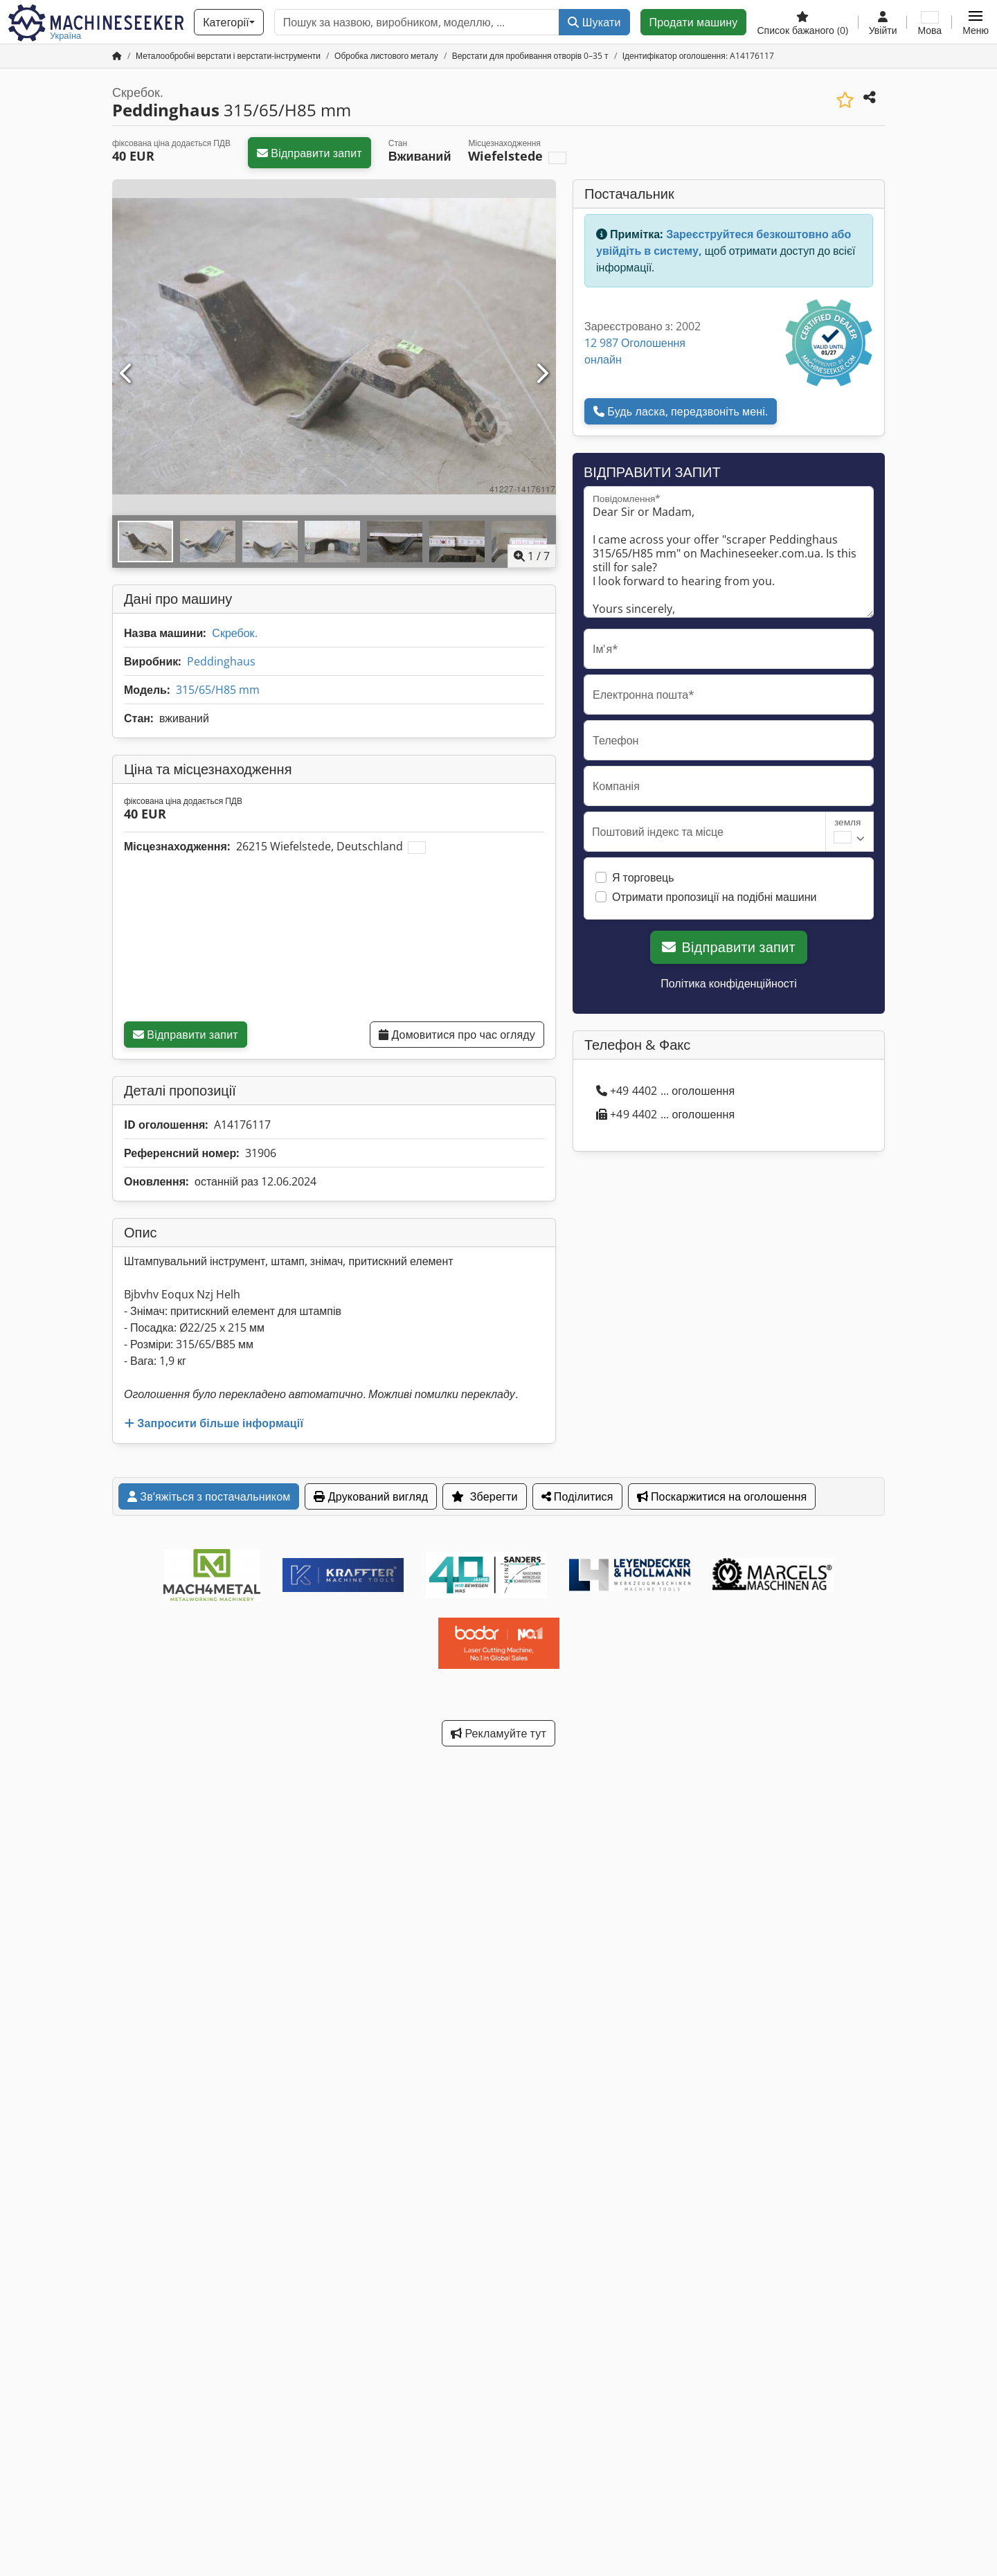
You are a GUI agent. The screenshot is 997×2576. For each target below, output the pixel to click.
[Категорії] (229, 22)
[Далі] (541, 373)
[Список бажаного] (802, 22)
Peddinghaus (221, 661)
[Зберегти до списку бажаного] (845, 100)
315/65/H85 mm (218, 689)
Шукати (594, 22)
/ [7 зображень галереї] (532, 556)
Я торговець (643, 877)
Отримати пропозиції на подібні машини (714, 896)
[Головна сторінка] (117, 56)
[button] (975, 22)
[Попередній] (126, 373)
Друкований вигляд (371, 1496)
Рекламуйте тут (498, 1733)
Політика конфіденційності (728, 983)
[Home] (228, 56)
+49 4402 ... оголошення (665, 1090)
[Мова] (929, 22)
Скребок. (234, 633)
